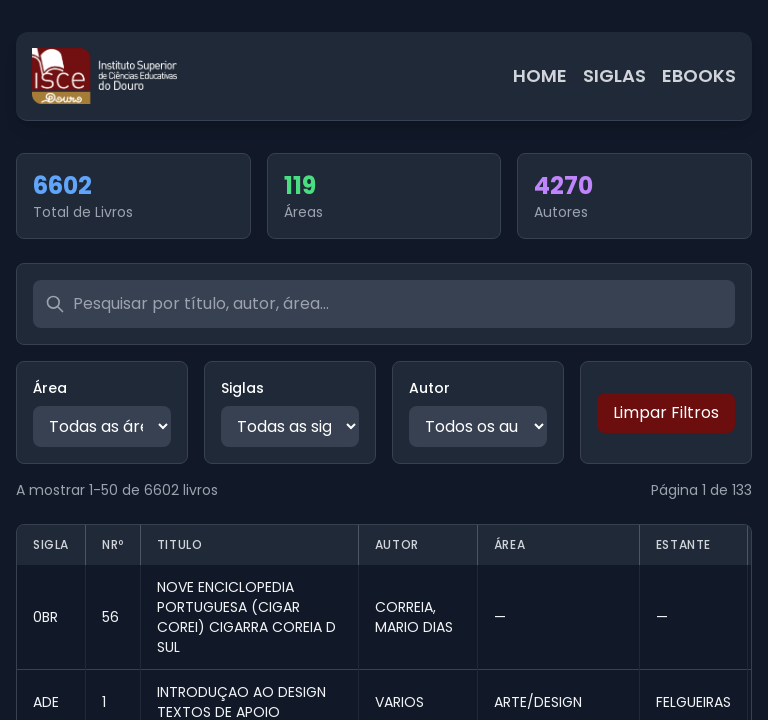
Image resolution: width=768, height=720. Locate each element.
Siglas (242, 388)
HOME (540, 75)
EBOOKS (699, 75)
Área (50, 388)
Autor (429, 388)
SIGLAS (614, 75)
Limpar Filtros (666, 412)
